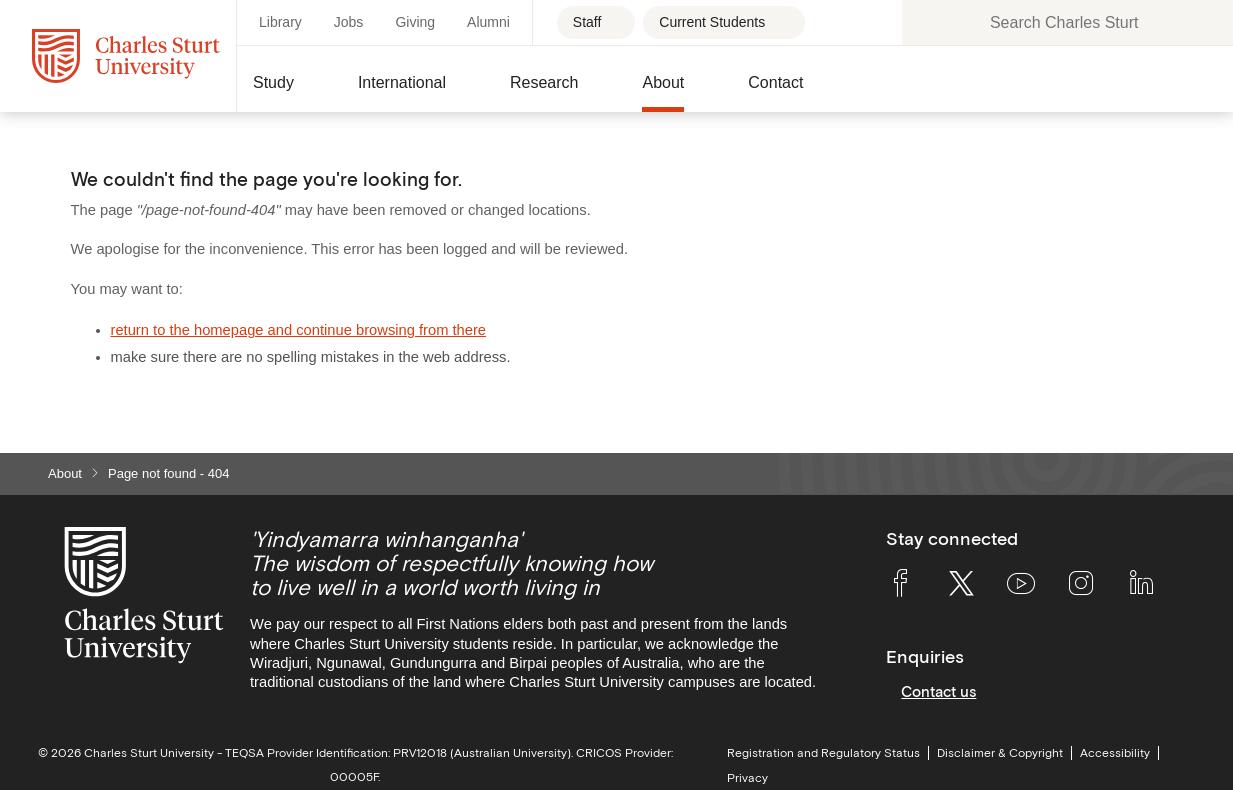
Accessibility (1115, 753)
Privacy (747, 778)
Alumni (488, 22)
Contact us (938, 691)
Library (280, 22)
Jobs (349, 22)
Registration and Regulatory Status (823, 753)
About (65, 473)
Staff (589, 22)
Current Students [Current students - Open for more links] (712, 22)
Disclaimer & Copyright (1000, 753)
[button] (289, 91)
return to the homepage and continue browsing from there (299, 330)
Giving (415, 22)
